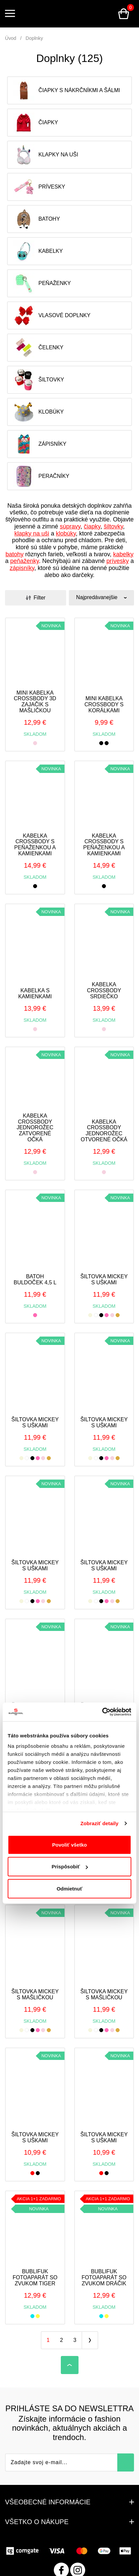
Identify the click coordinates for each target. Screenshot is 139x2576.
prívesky (117, 561)
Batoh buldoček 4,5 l (35, 1279)
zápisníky (22, 568)
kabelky (123, 554)
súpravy (70, 526)
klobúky (66, 533)
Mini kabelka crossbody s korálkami (104, 704)
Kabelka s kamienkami (35, 993)
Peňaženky (42, 283)
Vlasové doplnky (52, 315)
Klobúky (38, 412)
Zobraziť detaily (100, 1823)
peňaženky (24, 561)
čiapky (92, 526)
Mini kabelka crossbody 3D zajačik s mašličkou (35, 701)
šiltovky (113, 526)
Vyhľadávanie (107, 13)
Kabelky (38, 251)
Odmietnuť (69, 1888)
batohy (14, 554)
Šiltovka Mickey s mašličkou (35, 1994)
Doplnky (34, 38)
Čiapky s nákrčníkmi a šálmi (66, 90)
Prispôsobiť (69, 1866)
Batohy (36, 219)
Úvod (10, 38)
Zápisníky (39, 444)
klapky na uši (31, 533)
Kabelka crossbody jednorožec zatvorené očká (35, 1127)
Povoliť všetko (69, 1845)
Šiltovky (38, 379)
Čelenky (38, 347)
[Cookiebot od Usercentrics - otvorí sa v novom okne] (102, 1712)
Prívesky (39, 187)
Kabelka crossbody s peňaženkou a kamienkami (35, 844)
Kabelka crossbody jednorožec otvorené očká (104, 1130)
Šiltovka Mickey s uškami (104, 1279)
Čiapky (35, 122)
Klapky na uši (45, 154)
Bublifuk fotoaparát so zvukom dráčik (104, 2277)
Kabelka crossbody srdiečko (104, 990)
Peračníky (41, 476)
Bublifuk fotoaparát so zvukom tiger (35, 2277)
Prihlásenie (91, 13)
